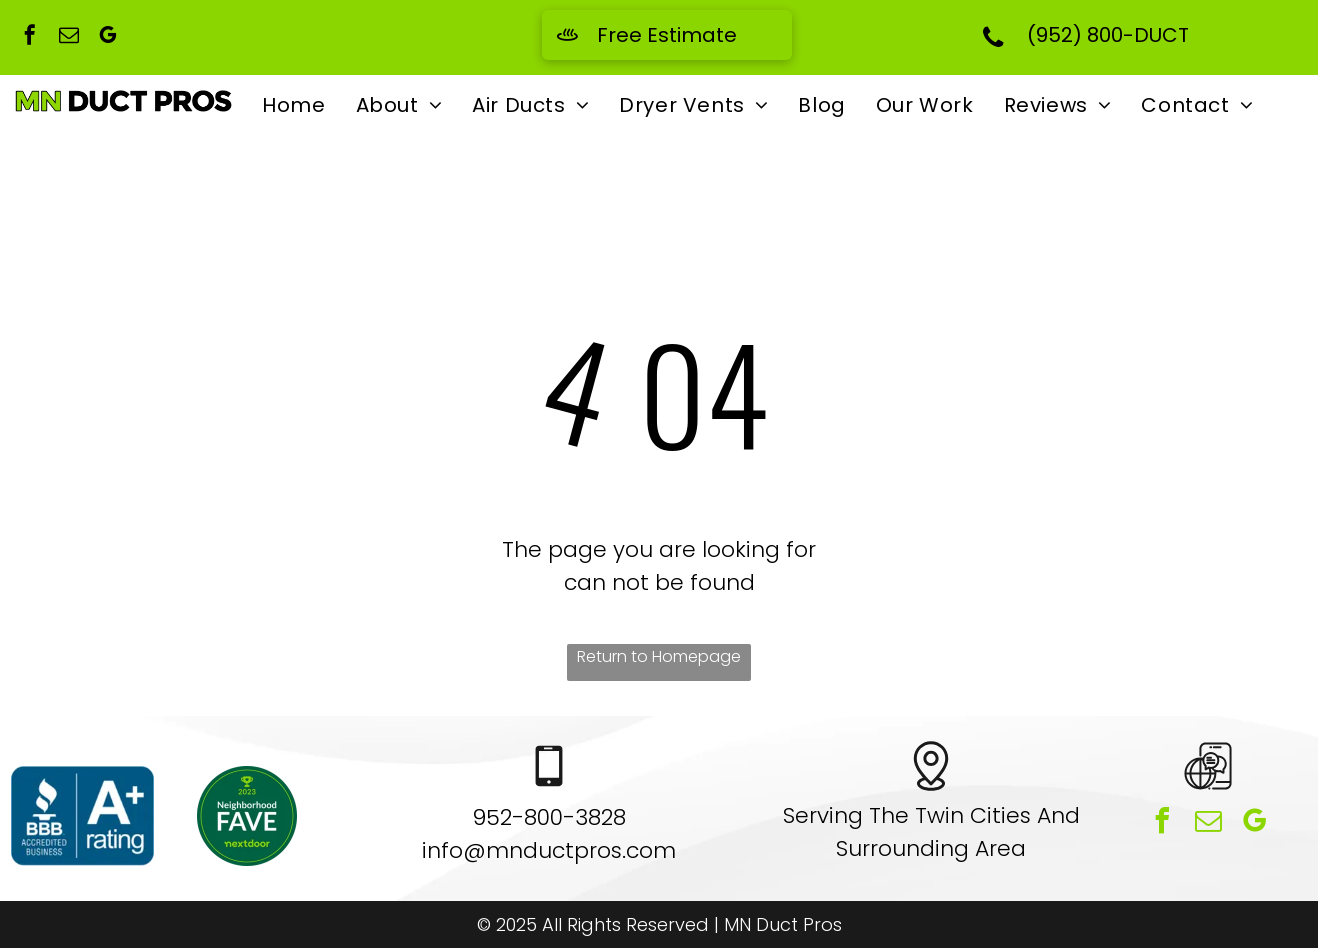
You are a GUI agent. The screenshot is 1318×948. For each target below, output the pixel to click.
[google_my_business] (108, 37)
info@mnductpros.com (549, 850)
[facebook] (30, 37)
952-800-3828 (549, 817)
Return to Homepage (659, 656)
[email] (69, 37)
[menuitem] (293, 105)
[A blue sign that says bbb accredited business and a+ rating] (82, 816)
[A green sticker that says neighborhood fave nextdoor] (247, 816)
